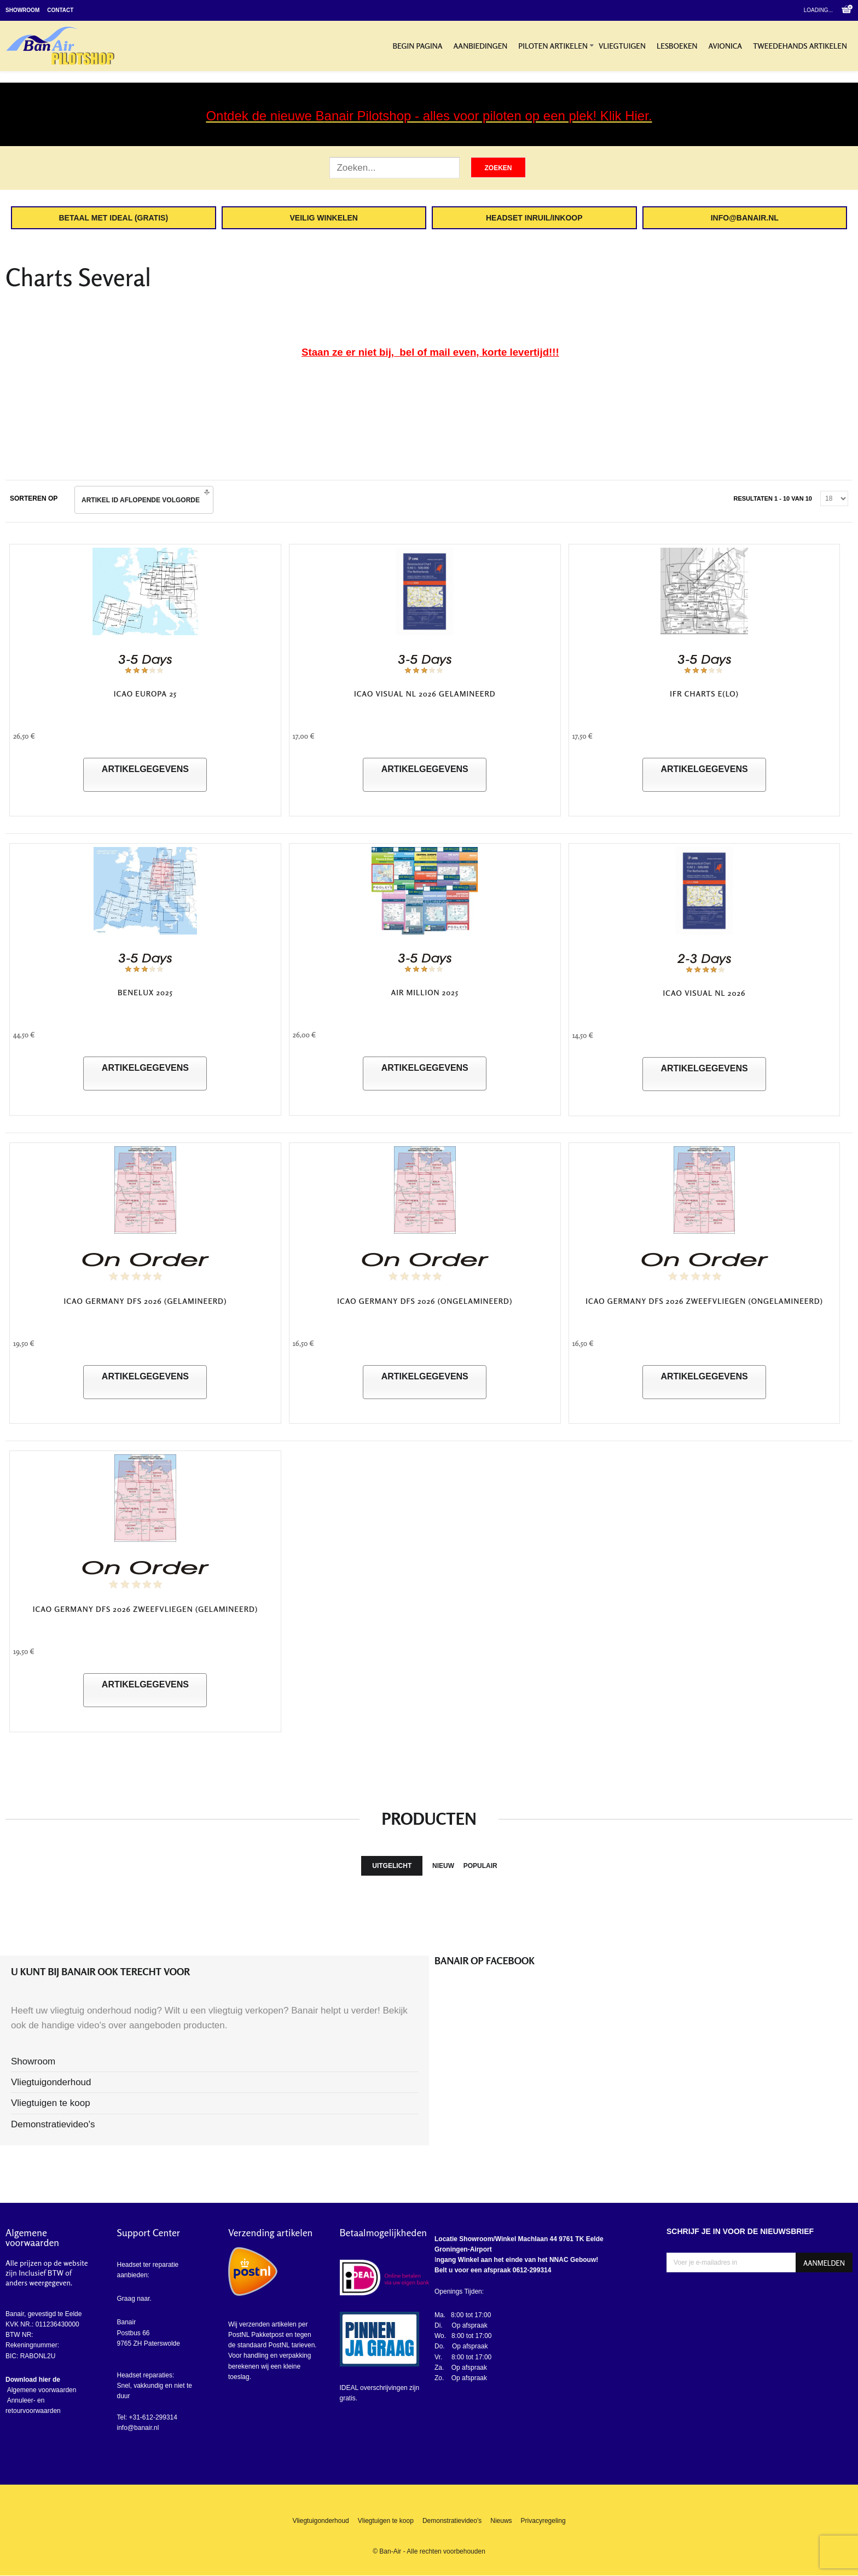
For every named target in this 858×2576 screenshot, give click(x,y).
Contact (60, 10)
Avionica (726, 45)
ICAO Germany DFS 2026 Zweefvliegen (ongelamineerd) (704, 1301)
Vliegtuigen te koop (50, 2103)
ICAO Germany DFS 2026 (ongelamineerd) (424, 1301)
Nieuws (501, 2521)
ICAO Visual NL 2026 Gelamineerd (425, 693)
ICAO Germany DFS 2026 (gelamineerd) (145, 1301)
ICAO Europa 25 (145, 693)
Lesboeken (677, 45)
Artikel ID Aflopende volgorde (141, 500)
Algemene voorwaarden (40, 2390)
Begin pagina (417, 45)
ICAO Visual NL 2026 (704, 992)
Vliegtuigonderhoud (51, 2082)
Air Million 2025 (425, 992)
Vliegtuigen (622, 45)
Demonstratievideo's (53, 2124)
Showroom (22, 10)
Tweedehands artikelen (800, 45)
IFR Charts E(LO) (704, 693)
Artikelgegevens (145, 769)
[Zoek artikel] (394, 167)
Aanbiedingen (481, 45)
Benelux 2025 (145, 992)
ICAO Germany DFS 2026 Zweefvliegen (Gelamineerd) (145, 1609)
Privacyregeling (543, 2521)
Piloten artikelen (553, 45)
